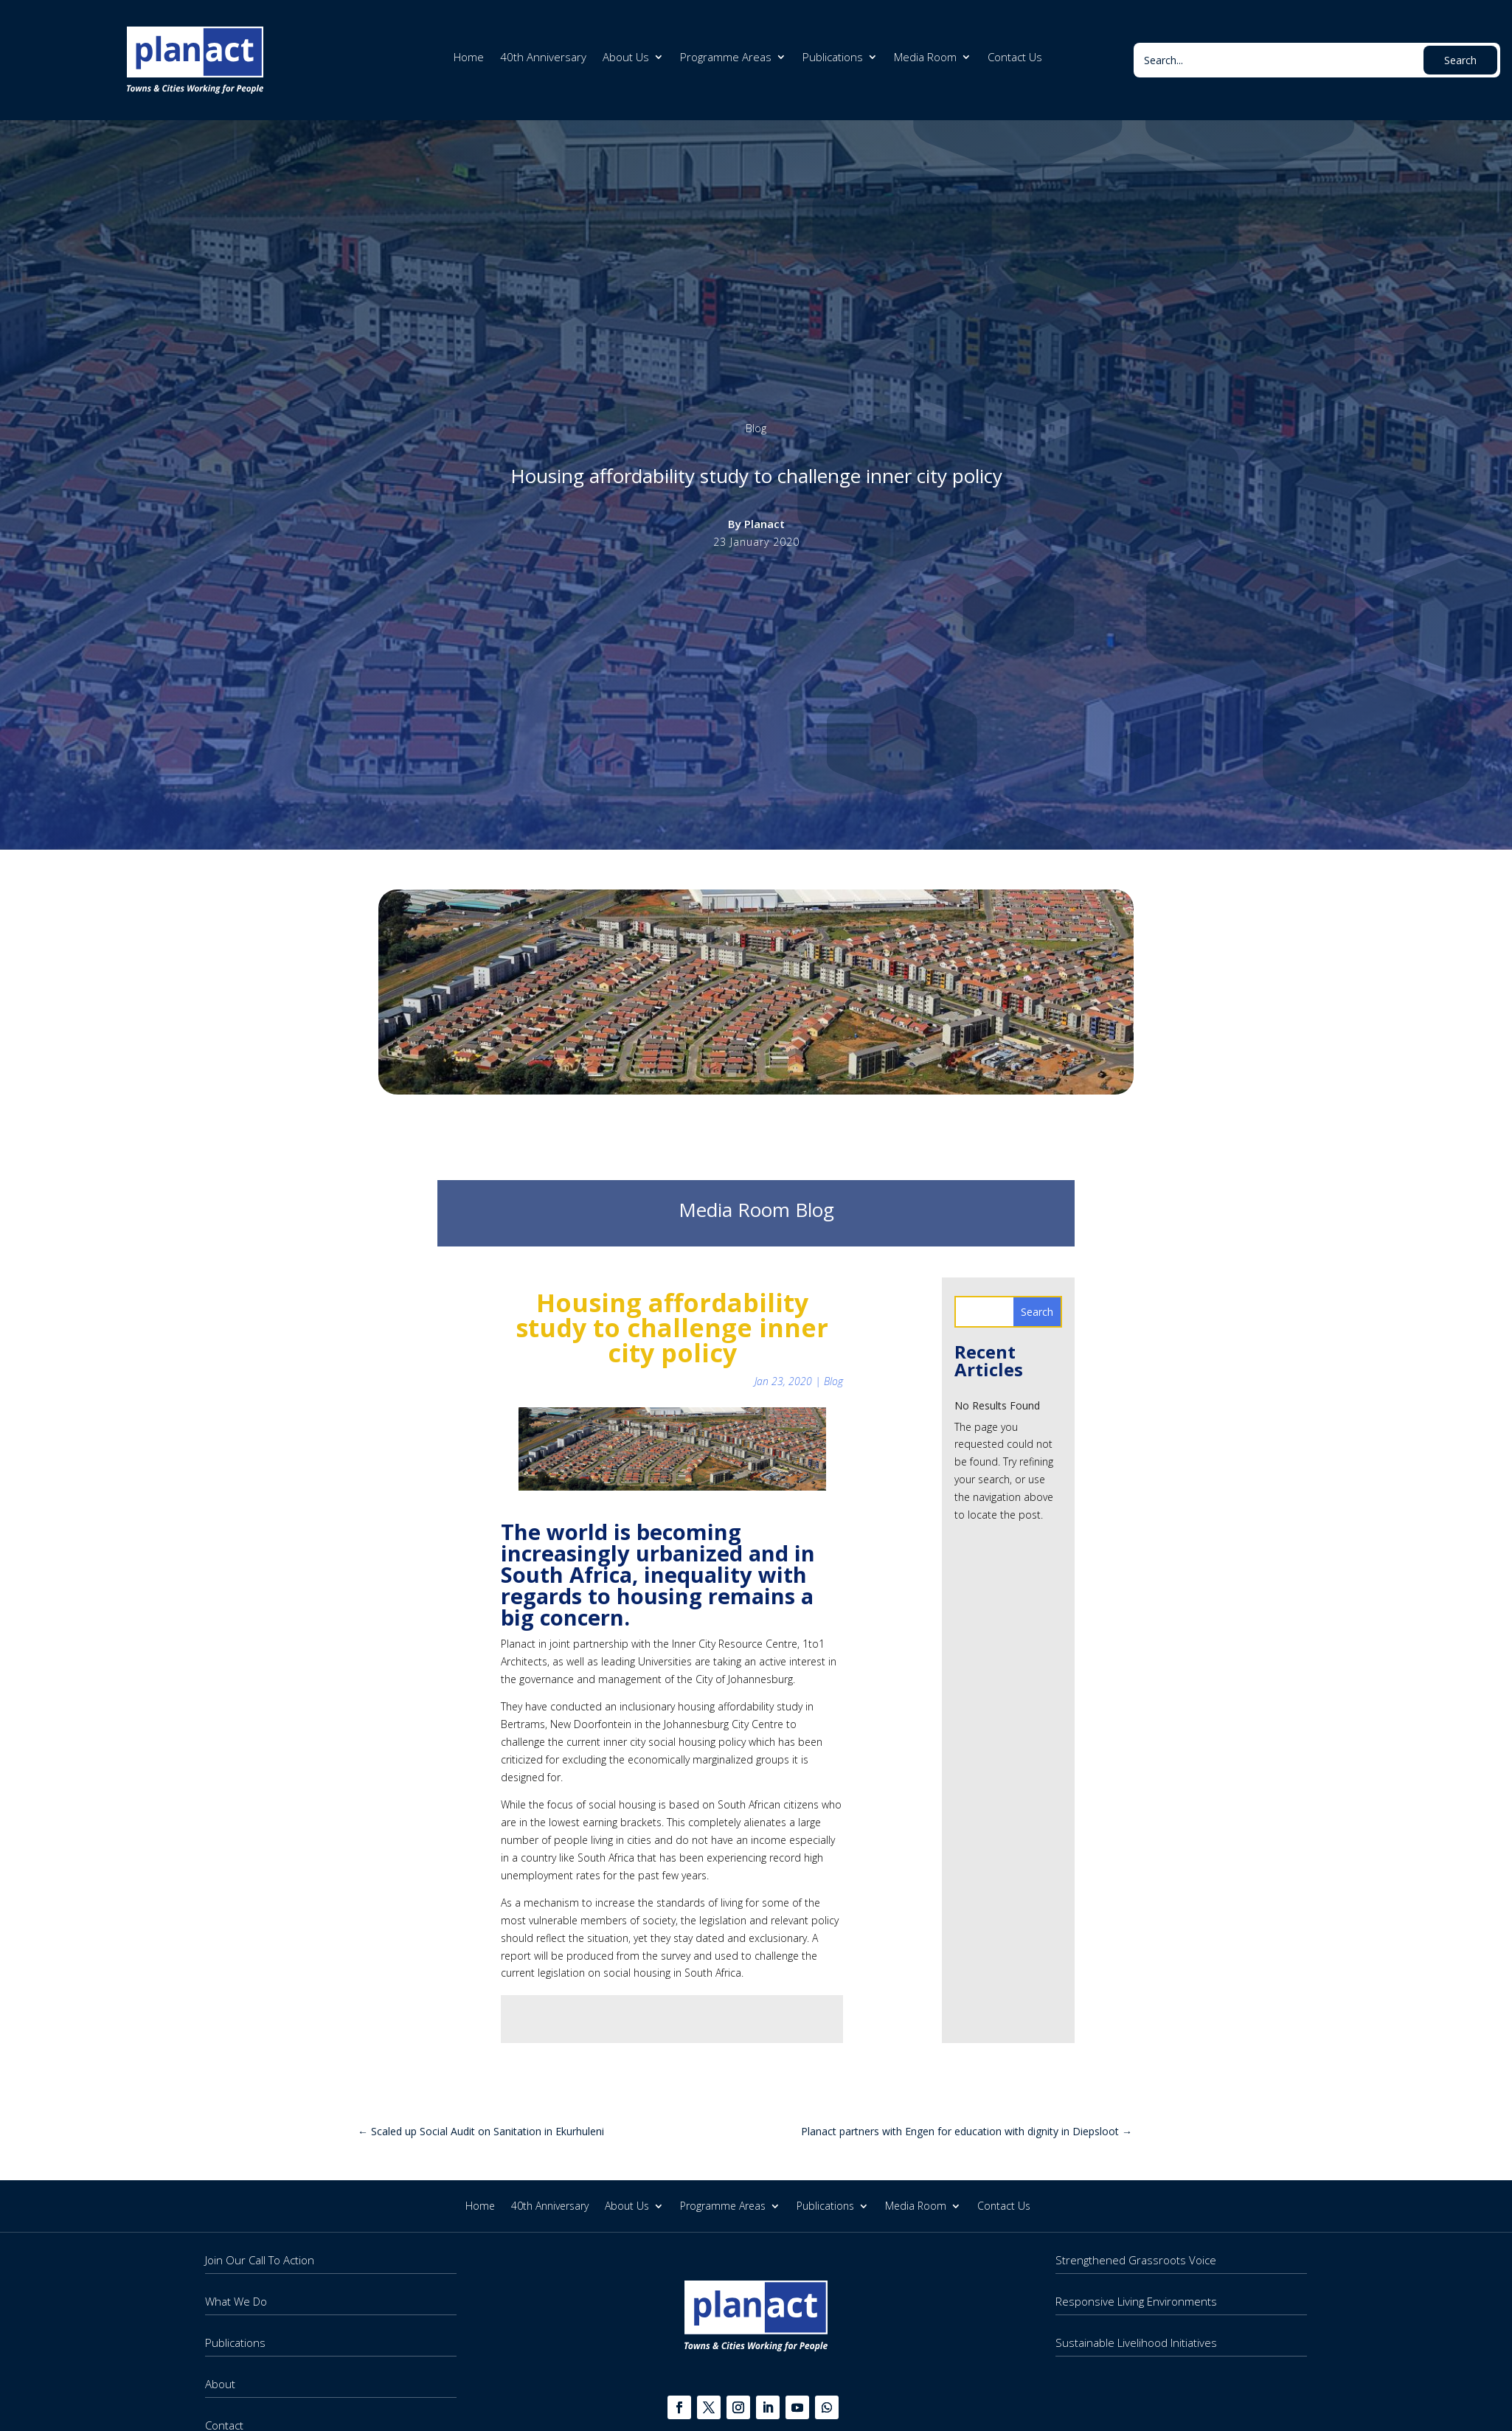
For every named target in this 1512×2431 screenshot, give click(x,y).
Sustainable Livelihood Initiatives (1136, 2342)
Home (469, 58)
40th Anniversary (543, 58)
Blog (756, 428)
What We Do (236, 2301)
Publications (832, 58)
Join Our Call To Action (259, 2260)
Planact (764, 523)
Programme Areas (725, 58)
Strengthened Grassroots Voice (1135, 2260)
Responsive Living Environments (1136, 2301)
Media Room (925, 58)
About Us (626, 58)
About (220, 2383)
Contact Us (1015, 58)
